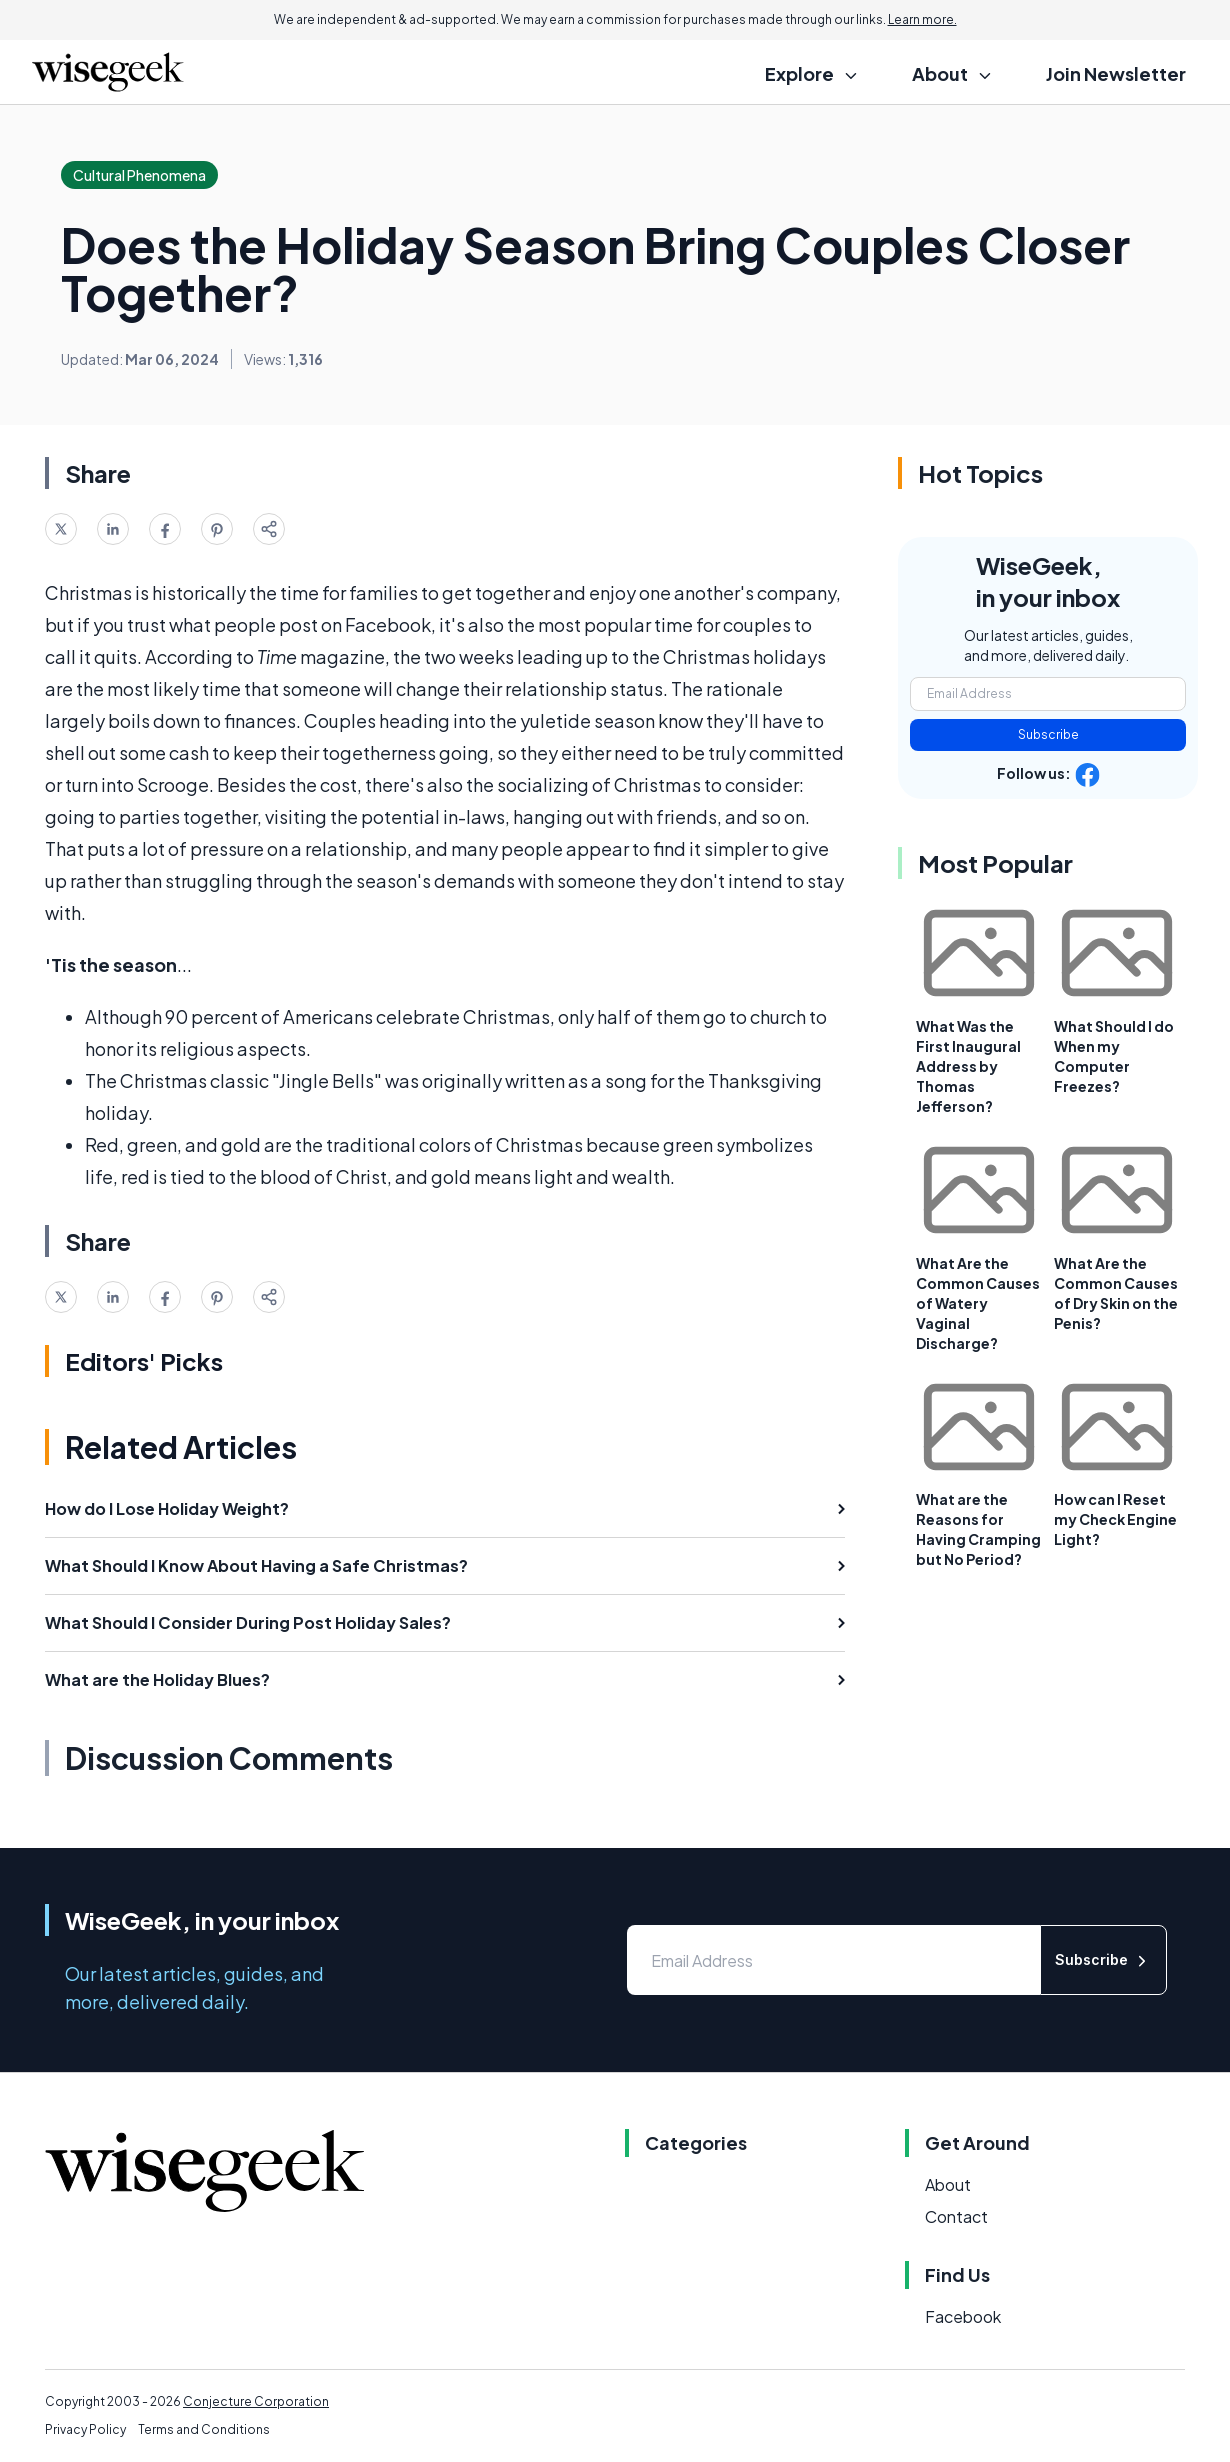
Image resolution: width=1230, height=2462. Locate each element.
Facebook (963, 2316)
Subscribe (1048, 734)
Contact (956, 2216)
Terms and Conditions (204, 2429)
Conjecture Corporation (256, 2401)
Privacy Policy (85, 2429)
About (948, 2184)
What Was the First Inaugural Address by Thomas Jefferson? (968, 1066)
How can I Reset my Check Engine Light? (1115, 1519)
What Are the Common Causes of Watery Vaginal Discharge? (978, 1303)
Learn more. (922, 19)
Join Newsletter (1116, 73)
